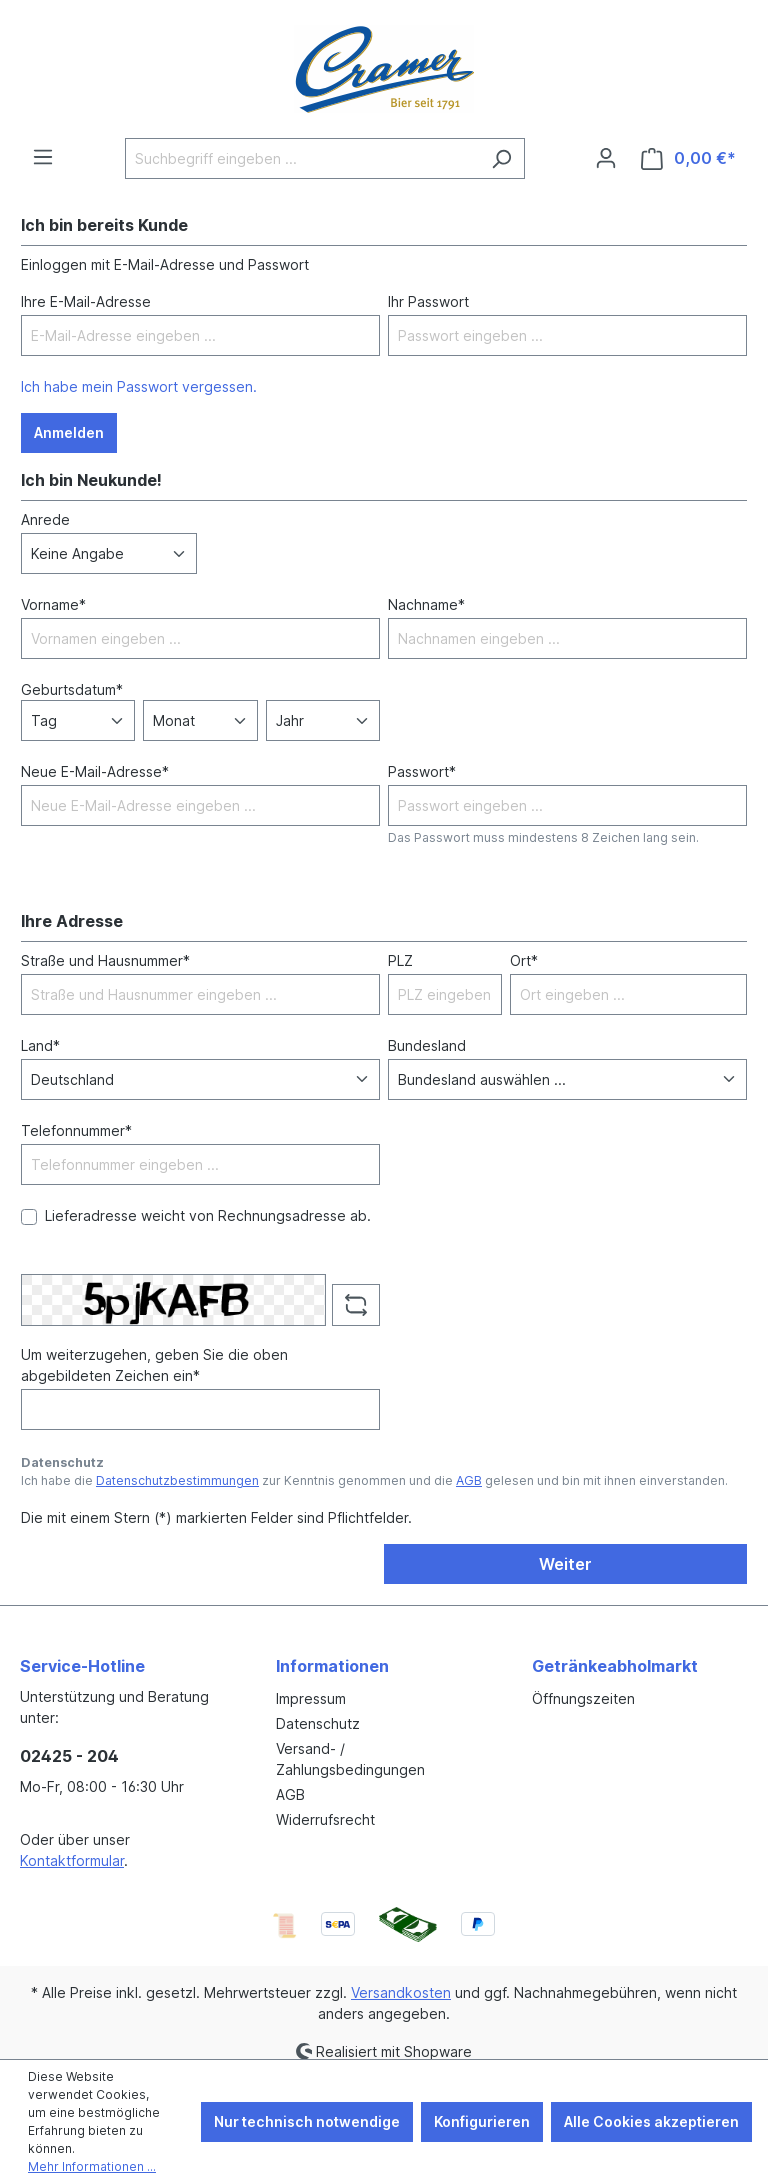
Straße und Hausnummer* (105, 960)
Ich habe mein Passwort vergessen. (139, 386)
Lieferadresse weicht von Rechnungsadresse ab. (208, 1215)
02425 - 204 (69, 1756)
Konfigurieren (482, 2121)
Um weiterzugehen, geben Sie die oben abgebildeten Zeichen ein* (154, 1365)
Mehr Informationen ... (92, 2166)
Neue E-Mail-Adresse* (95, 771)
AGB (469, 1480)
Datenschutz (318, 1723)
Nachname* (426, 604)
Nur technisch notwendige (307, 2121)
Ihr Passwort (428, 301)
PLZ (400, 960)
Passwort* (422, 771)
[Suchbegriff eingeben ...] (302, 158)
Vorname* (53, 604)
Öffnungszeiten (583, 1698)
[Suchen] (501, 158)
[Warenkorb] (688, 158)
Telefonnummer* (76, 1130)
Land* (40, 1045)
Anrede (45, 519)
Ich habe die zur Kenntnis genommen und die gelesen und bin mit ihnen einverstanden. (374, 1480)
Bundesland (427, 1045)
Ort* (524, 960)
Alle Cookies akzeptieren (651, 2121)
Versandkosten (401, 1992)
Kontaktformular (72, 1860)
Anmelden (69, 432)
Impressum (311, 1698)
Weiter (565, 1564)
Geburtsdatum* (72, 689)
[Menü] (43, 157)
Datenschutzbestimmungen (177, 1480)
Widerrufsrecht (325, 1819)
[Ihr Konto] (606, 158)
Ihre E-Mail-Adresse (86, 301)
